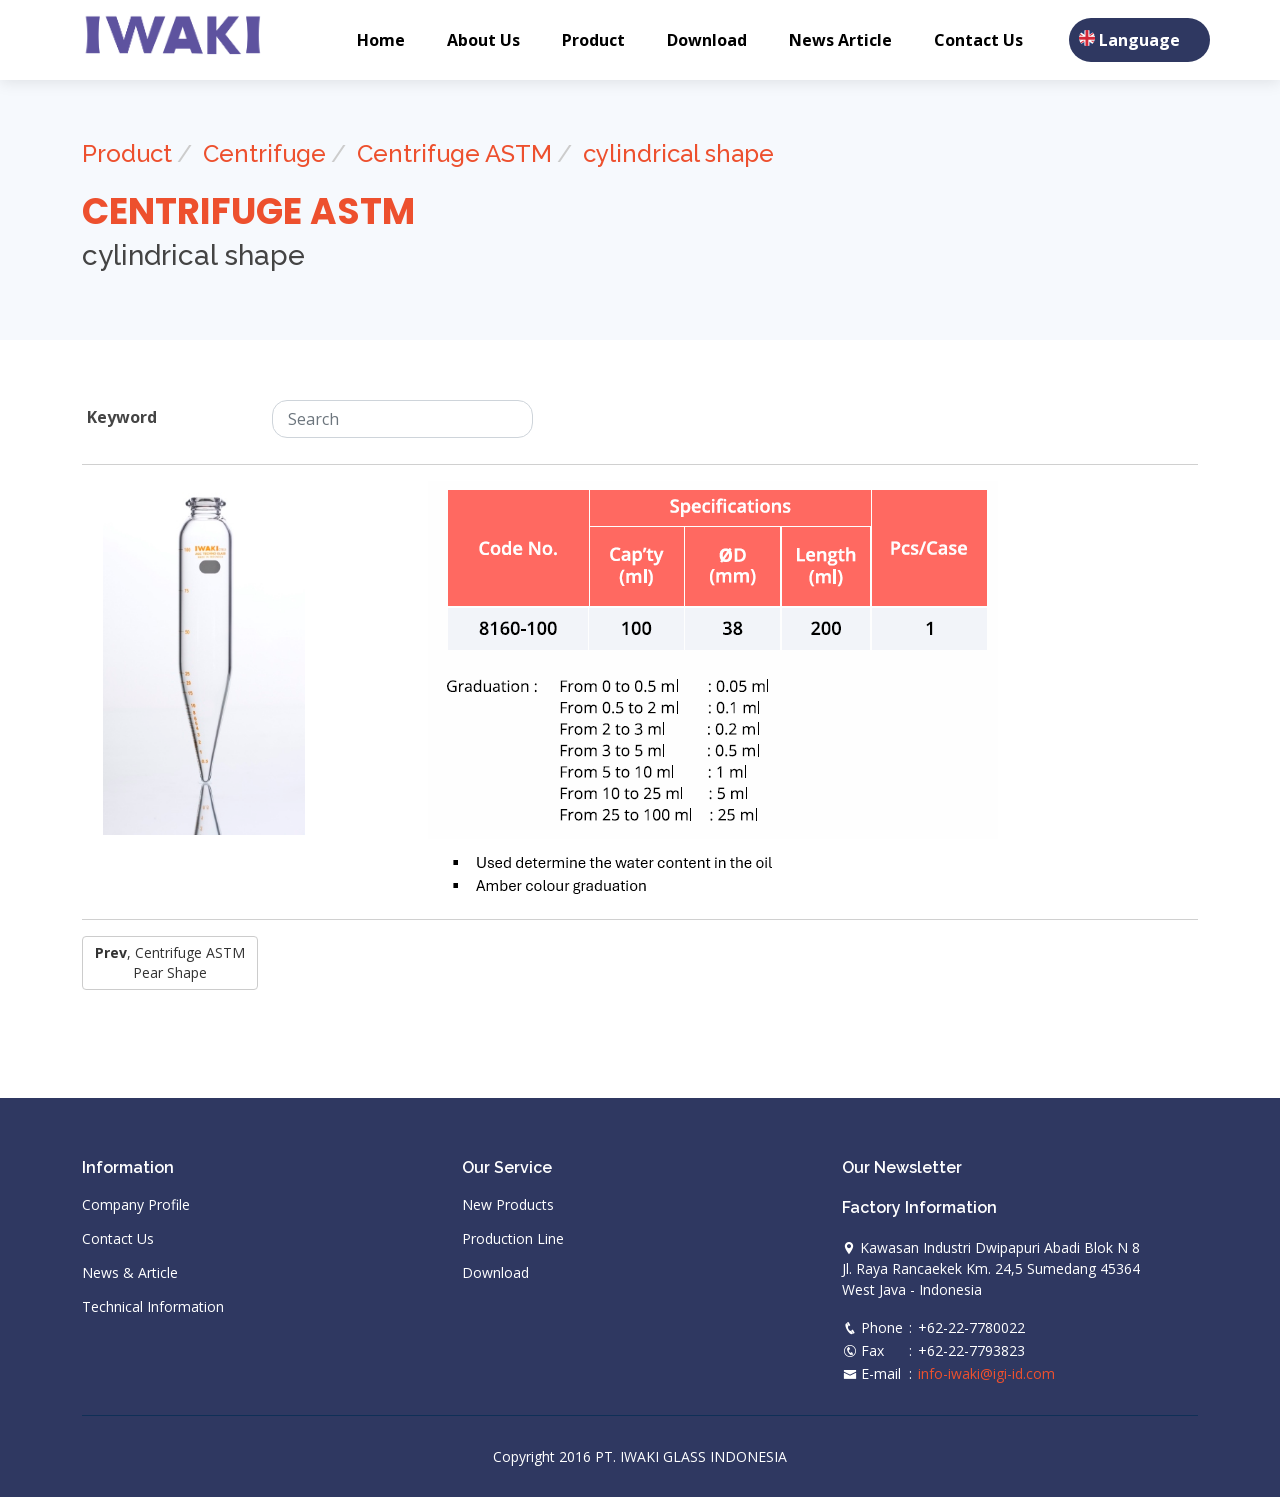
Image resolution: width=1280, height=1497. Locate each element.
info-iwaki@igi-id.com (986, 1373)
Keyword (122, 417)
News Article (840, 40)
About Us (483, 40)
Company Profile (136, 1205)
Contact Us (978, 40)
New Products (508, 1205)
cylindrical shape (678, 153)
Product (593, 40)
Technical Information (153, 1307)
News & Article (130, 1273)
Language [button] (1139, 40)
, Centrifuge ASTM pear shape (170, 962)
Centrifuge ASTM (454, 153)
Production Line (513, 1239)
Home (381, 40)
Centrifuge (264, 153)
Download (707, 40)
